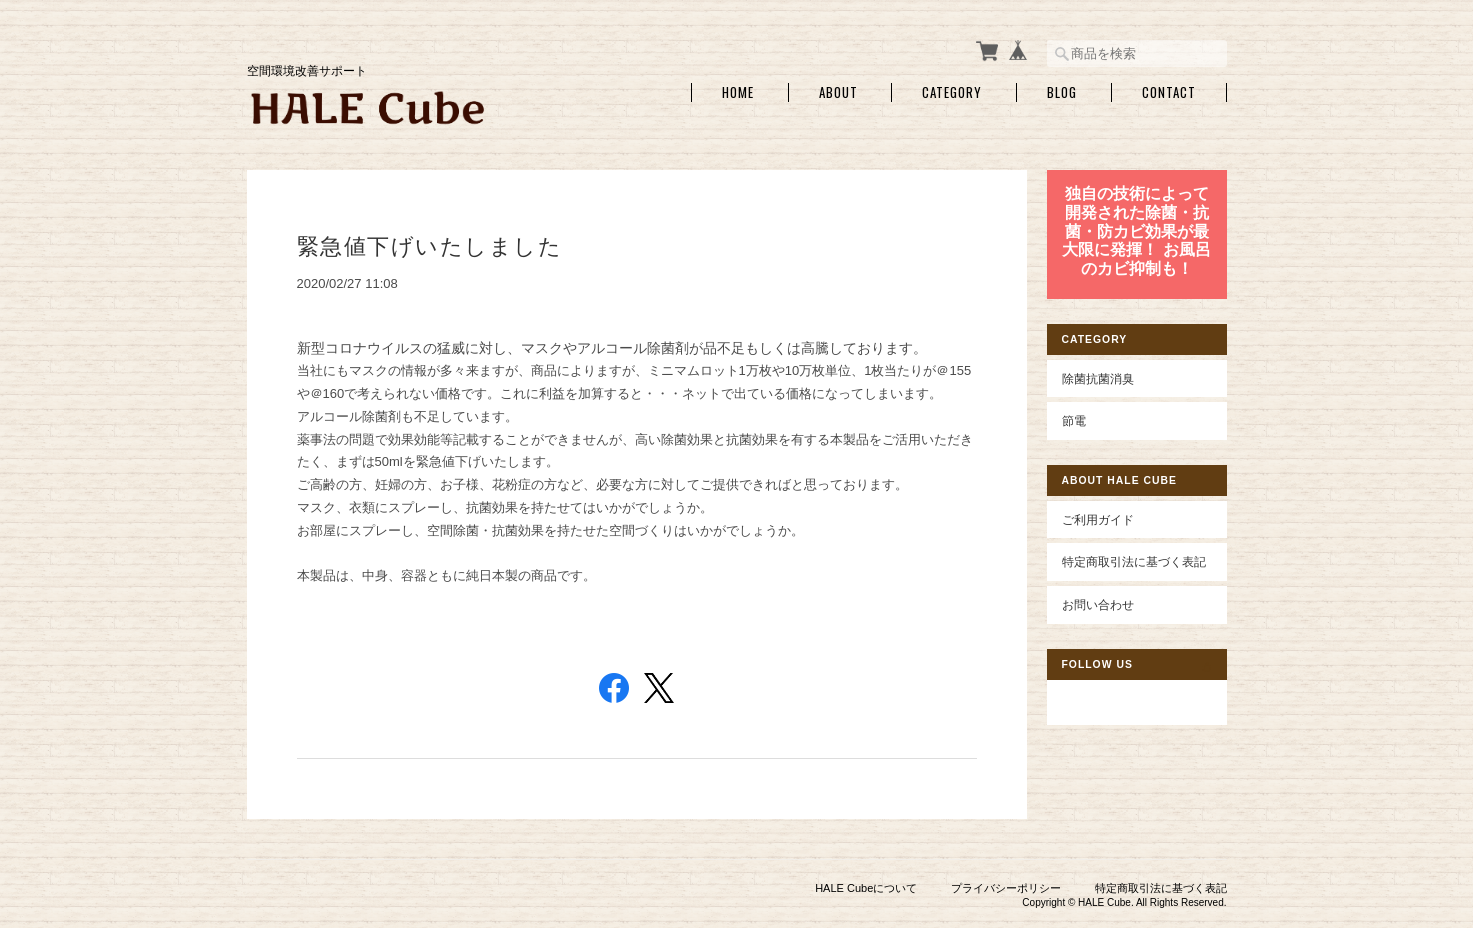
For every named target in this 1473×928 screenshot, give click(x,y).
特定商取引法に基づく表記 (1134, 561)
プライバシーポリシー (1006, 888)
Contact (1169, 92)
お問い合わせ (1098, 604)
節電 (1074, 420)
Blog (1062, 92)
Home (738, 92)
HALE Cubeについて (866, 888)
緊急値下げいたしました (430, 246)
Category (952, 92)
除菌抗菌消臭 (1098, 378)
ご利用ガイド (1098, 519)
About (838, 92)
